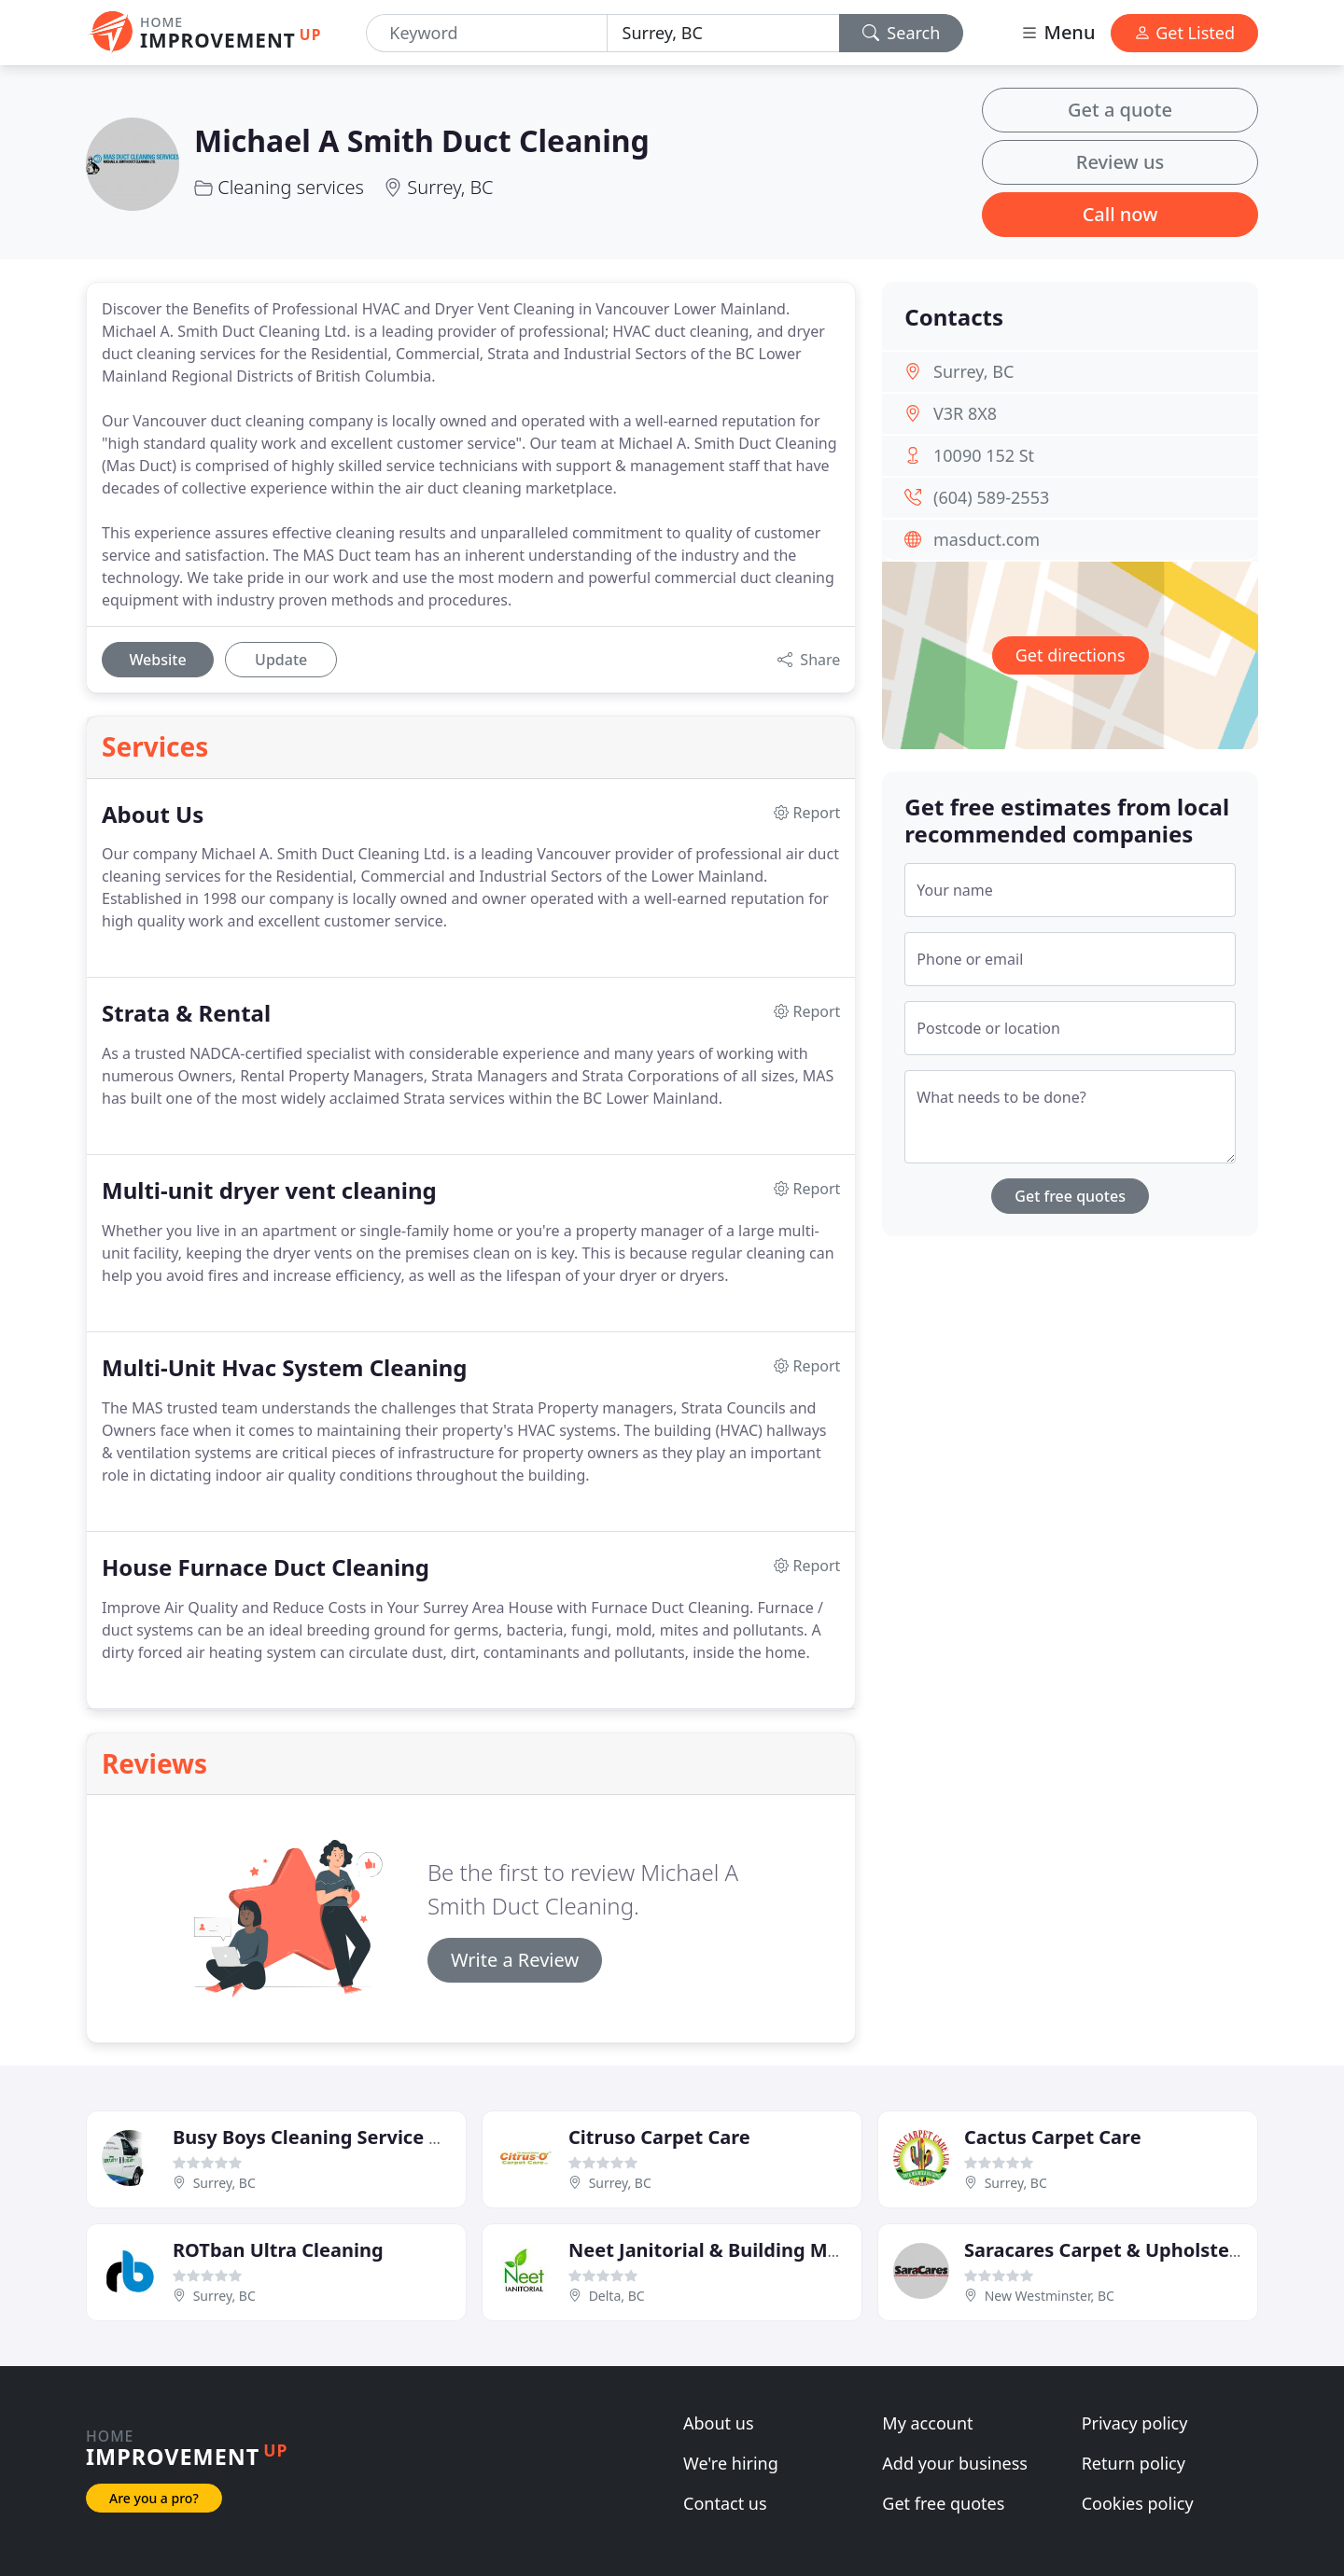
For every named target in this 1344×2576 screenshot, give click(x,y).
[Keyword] (486, 33)
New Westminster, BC (1049, 2295)
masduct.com (986, 539)
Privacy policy (1135, 2423)
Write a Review (515, 1959)
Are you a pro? (154, 2498)
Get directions (1070, 655)
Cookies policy (1138, 2503)
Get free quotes (1070, 1196)
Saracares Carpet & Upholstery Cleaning (1149, 2250)
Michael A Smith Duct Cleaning (422, 140)
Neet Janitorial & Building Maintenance (749, 2250)
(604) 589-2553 (991, 497)
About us (718, 2423)
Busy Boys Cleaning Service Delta (326, 2137)
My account (927, 2423)
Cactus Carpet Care (1052, 2137)
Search (901, 32)
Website (157, 659)
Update (281, 659)
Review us (1120, 161)
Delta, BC (617, 2295)
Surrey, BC (450, 187)
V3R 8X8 (965, 413)
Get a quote (1120, 109)
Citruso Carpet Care (659, 2137)
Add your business (955, 2463)
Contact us (725, 2503)
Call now (1120, 214)
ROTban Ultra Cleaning (278, 2250)
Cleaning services (290, 187)
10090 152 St (983, 455)
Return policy (1133, 2463)
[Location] (723, 33)
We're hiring (730, 2463)
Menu (1057, 32)
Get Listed (1184, 32)
